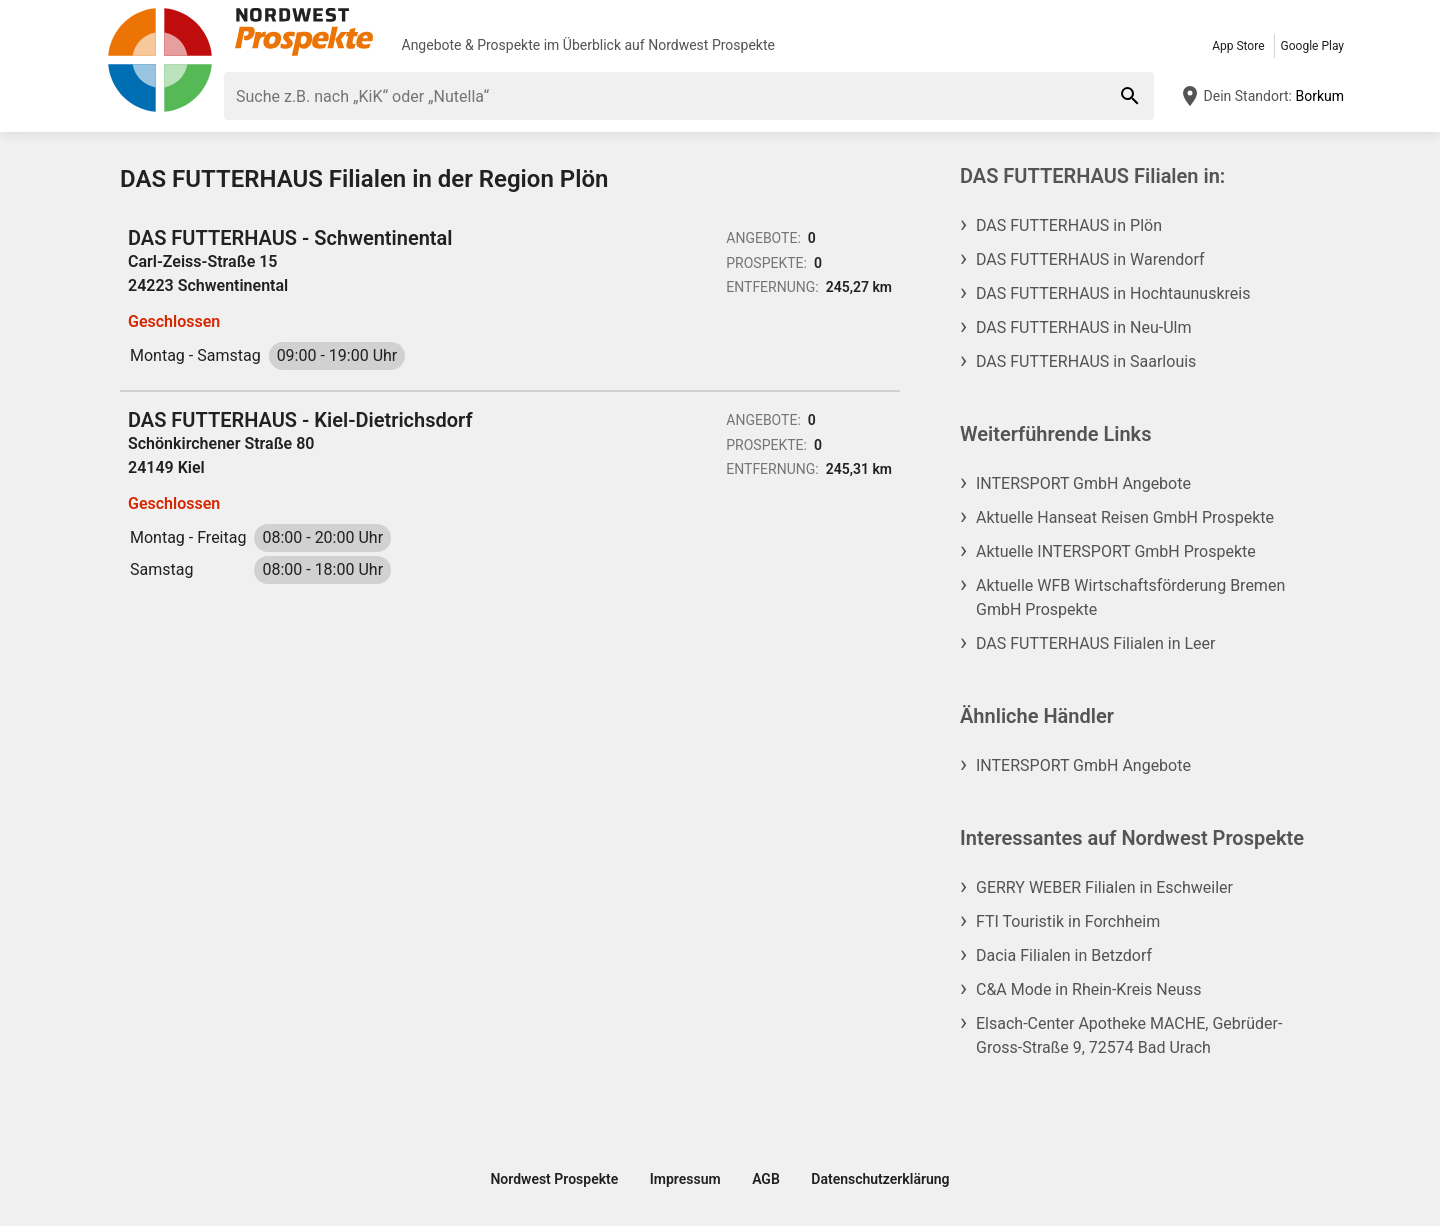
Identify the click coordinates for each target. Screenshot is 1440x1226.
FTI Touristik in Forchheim (1068, 921)
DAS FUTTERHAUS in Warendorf (1090, 259)
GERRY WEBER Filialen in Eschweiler (1104, 887)
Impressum (685, 1179)
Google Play (1312, 46)
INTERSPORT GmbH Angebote (1083, 483)
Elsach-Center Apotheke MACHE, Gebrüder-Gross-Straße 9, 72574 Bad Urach (1129, 1035)
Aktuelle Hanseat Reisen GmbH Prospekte (1125, 517)
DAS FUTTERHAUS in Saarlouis (1086, 361)
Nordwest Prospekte (711, 45)
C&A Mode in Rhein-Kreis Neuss (1089, 989)
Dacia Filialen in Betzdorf (1064, 955)
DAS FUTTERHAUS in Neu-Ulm (1083, 327)
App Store (1238, 46)
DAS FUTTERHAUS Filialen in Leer (1095, 643)
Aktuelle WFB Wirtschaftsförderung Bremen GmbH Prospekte (1130, 597)
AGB (766, 1179)
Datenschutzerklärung (880, 1179)
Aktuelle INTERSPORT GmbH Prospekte (1116, 551)
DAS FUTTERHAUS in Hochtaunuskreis (1113, 293)
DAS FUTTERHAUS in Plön (1069, 225)
